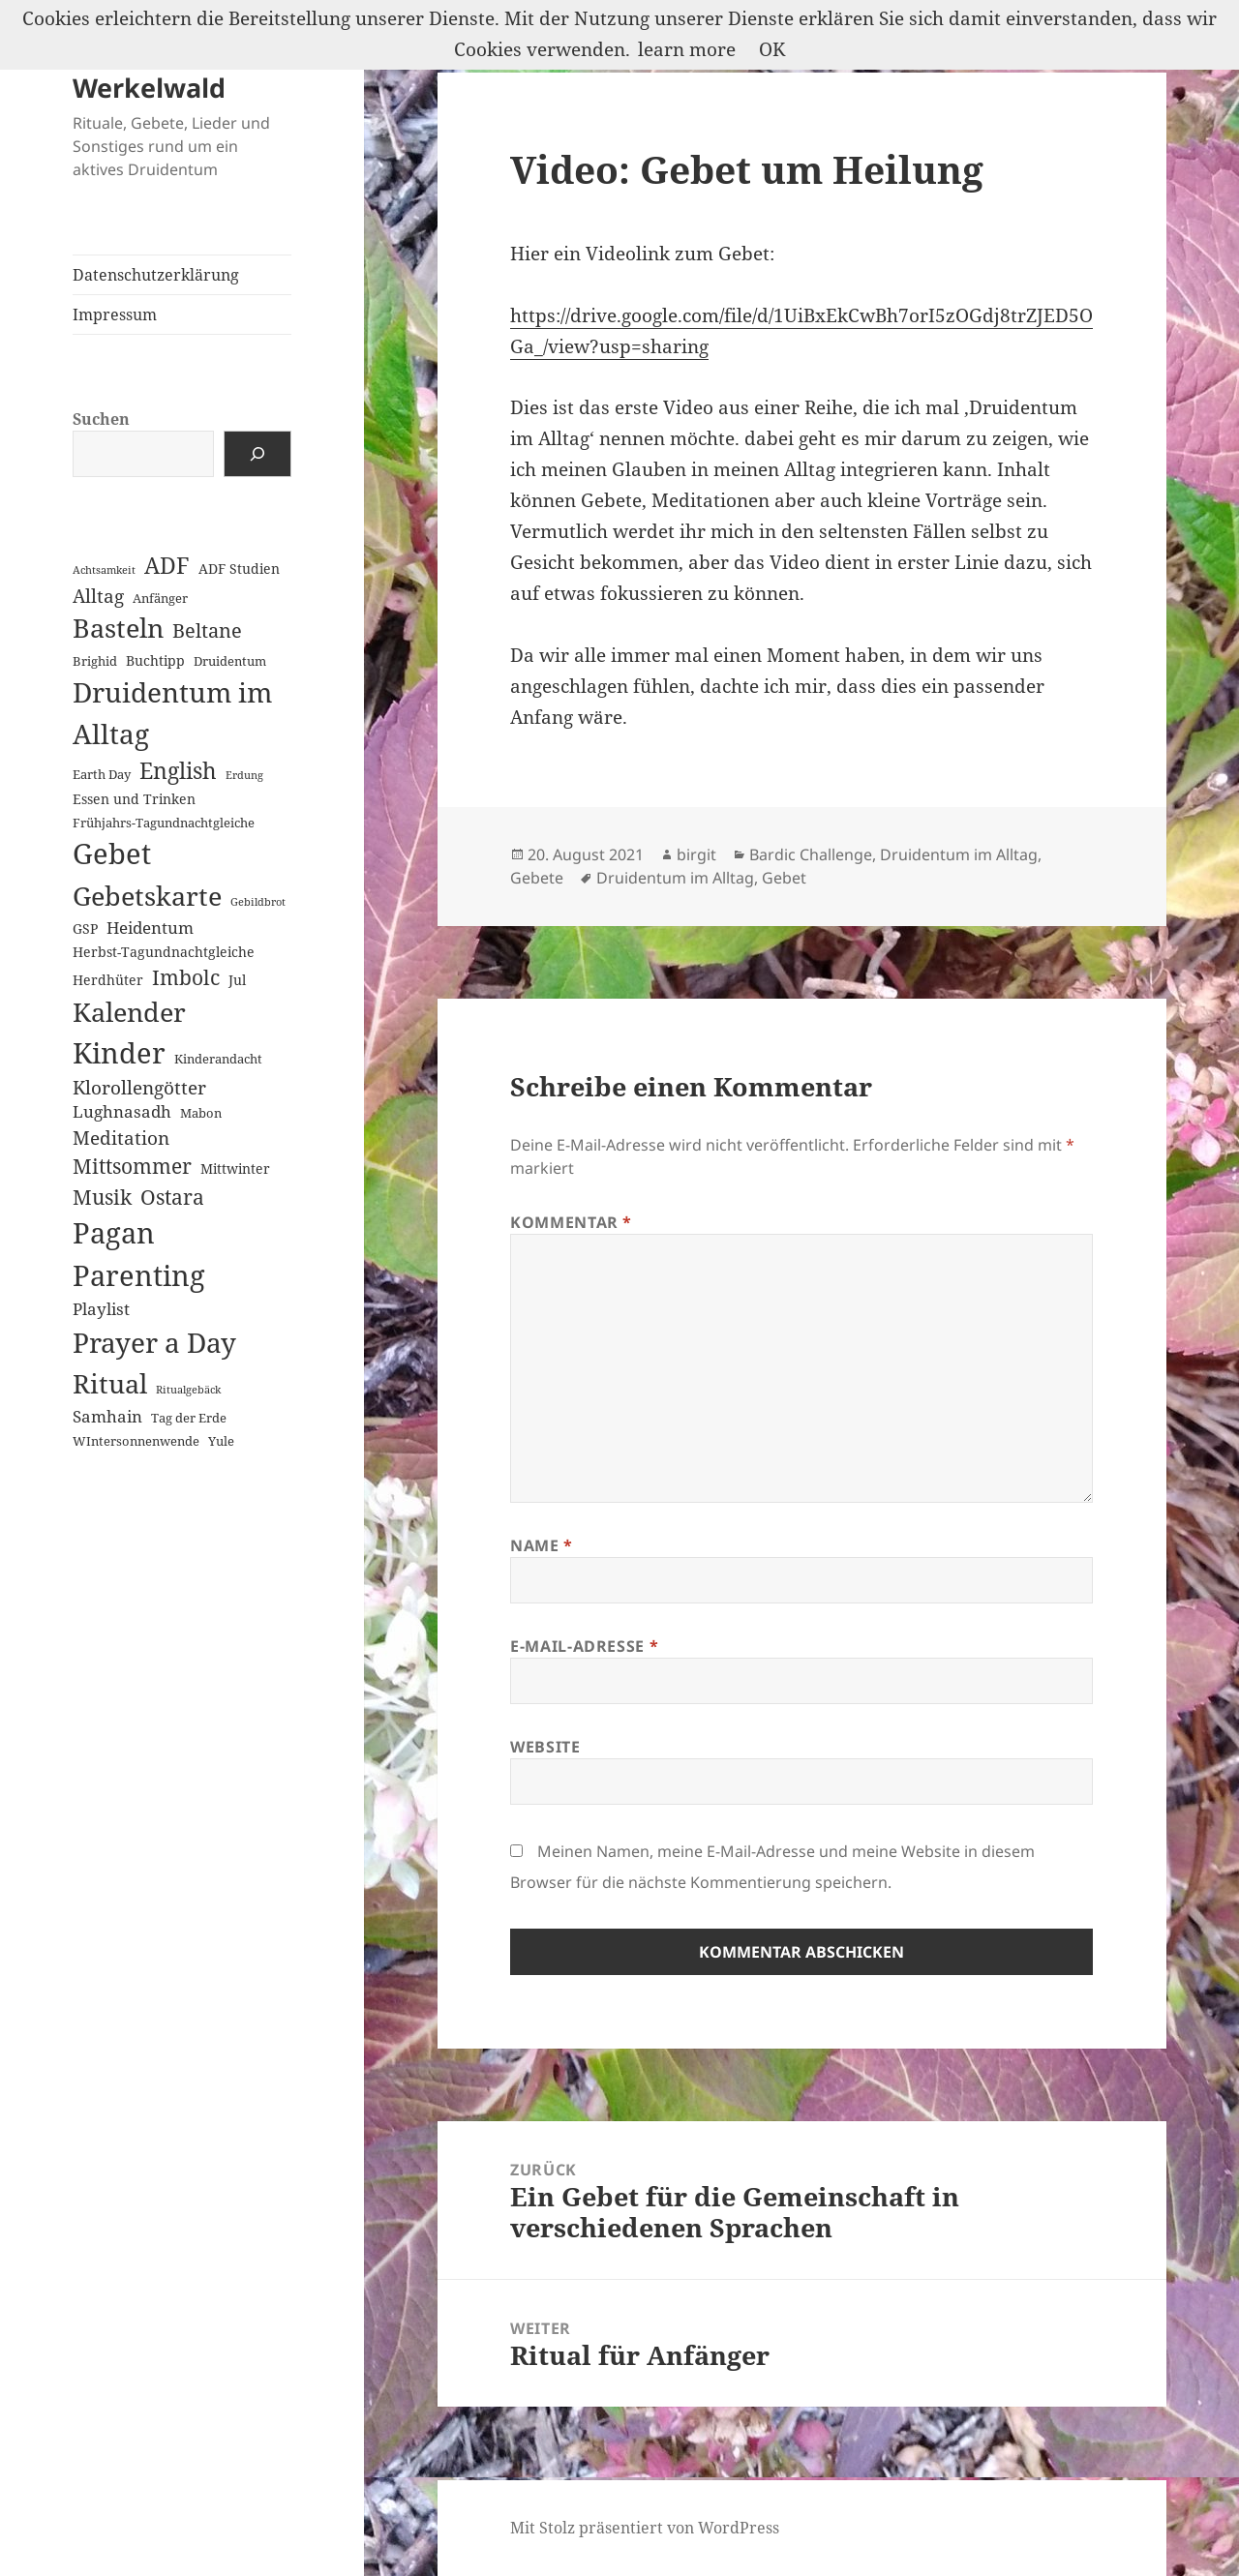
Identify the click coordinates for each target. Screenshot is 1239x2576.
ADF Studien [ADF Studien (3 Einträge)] (239, 568)
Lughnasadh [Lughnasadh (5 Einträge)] (122, 1111)
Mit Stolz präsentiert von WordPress (644, 2527)
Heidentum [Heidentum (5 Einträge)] (150, 927)
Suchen (101, 419)
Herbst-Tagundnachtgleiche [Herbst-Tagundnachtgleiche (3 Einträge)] (164, 952)
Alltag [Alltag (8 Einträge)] (98, 596)
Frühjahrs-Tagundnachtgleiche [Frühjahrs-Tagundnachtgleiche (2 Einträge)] (164, 822)
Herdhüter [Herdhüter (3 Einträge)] (108, 980)
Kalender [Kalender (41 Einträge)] (129, 1012)
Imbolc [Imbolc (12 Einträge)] (186, 977)
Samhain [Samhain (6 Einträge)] (107, 1415)
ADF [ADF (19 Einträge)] (167, 566)
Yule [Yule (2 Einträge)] (221, 1441)
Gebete (536, 877)
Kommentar (571, 1222)
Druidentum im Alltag (959, 854)
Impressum (115, 314)
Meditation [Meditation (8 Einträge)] (121, 1137)
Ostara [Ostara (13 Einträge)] (172, 1197)
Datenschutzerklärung (156, 274)
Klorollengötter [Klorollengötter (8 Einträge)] (139, 1087)
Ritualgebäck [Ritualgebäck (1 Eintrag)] (188, 1389)
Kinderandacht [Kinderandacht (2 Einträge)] (218, 1058)
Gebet (784, 877)
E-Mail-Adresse (584, 1646)
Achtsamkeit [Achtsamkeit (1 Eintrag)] (104, 570)
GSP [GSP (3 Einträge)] (85, 928)
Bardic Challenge (810, 854)
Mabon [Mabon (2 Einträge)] (201, 1113)
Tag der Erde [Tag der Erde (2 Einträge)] (189, 1417)
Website (545, 1746)
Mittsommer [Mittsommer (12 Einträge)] (132, 1166)
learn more (687, 49)
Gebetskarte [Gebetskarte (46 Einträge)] (147, 896)
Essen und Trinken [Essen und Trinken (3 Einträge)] (134, 799)
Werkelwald (149, 87)
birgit (696, 854)
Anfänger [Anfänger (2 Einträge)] (160, 598)
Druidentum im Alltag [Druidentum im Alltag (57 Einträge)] (172, 713)
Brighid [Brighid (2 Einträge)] (95, 661)
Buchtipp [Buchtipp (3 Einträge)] (155, 660)
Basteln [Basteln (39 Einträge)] (118, 628)
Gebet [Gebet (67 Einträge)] (112, 853)
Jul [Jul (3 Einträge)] (237, 980)
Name (541, 1545)
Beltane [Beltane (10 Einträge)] (207, 630)
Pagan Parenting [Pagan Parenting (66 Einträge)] (139, 1254)
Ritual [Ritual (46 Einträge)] (110, 1383)
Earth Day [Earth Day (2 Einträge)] (102, 774)
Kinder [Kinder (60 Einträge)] (119, 1052)
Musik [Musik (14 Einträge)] (102, 1197)
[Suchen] (257, 454)
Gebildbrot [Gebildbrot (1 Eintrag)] (258, 902)
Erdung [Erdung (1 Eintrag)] (244, 775)
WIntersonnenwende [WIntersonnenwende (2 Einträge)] (136, 1441)
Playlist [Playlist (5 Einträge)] (101, 1309)
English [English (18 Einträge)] (178, 771)
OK (772, 49)
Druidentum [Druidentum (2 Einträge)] (230, 661)
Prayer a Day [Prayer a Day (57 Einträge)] (154, 1342)
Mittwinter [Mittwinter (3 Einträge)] (235, 1168)
